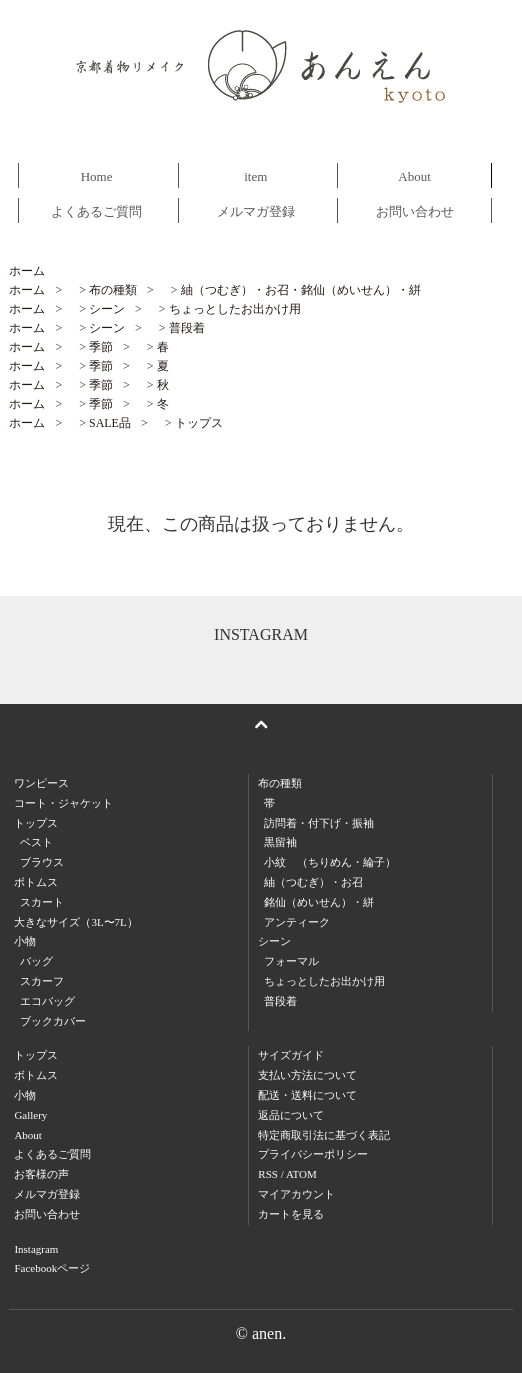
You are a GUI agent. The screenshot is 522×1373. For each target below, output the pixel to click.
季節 (101, 347)
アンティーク (297, 922)
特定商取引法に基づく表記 (324, 1135)
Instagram (36, 1249)
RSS (268, 1174)
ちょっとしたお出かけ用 (235, 309)
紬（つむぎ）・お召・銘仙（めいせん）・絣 (301, 290)
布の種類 (113, 290)
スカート (42, 902)
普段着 (187, 328)
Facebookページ (52, 1268)
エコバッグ (47, 1001)
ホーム (27, 271)
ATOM (301, 1174)
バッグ (36, 961)
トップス (199, 423)
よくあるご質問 (96, 211)
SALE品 (110, 423)
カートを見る (291, 1214)
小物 (25, 1095)
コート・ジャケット (63, 803)
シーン (107, 309)
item (255, 176)
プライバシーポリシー (313, 1154)
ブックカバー (53, 1021)
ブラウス (42, 862)
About (414, 176)
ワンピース (41, 783)
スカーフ (42, 981)
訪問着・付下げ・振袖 (319, 823)
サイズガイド (291, 1055)
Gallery (30, 1115)
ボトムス (36, 1075)
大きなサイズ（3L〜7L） (75, 922)
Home (97, 176)
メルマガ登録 (256, 211)
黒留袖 (280, 842)
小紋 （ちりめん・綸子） (330, 862)
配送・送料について (307, 1095)
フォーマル (291, 961)
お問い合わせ (415, 211)
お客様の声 (41, 1174)
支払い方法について (307, 1075)
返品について (291, 1115)
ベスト (36, 842)
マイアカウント (296, 1194)
